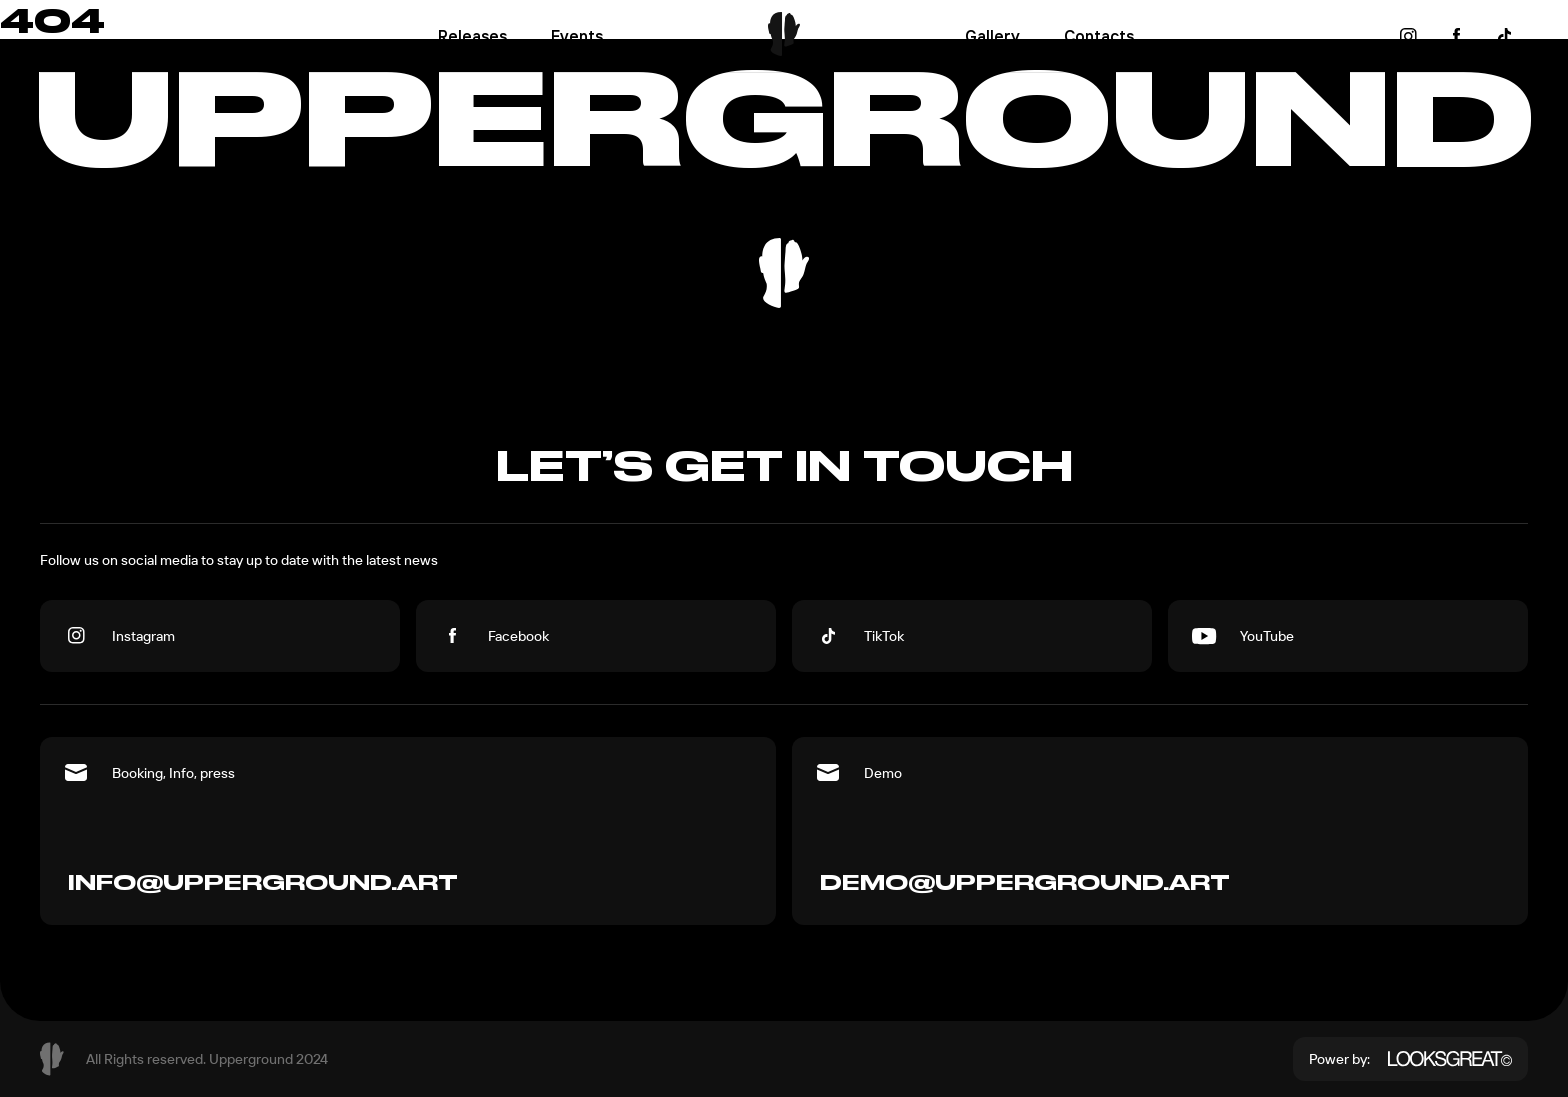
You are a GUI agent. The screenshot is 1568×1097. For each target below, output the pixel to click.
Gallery (992, 36)
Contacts (1099, 36)
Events (577, 36)
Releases (472, 36)
